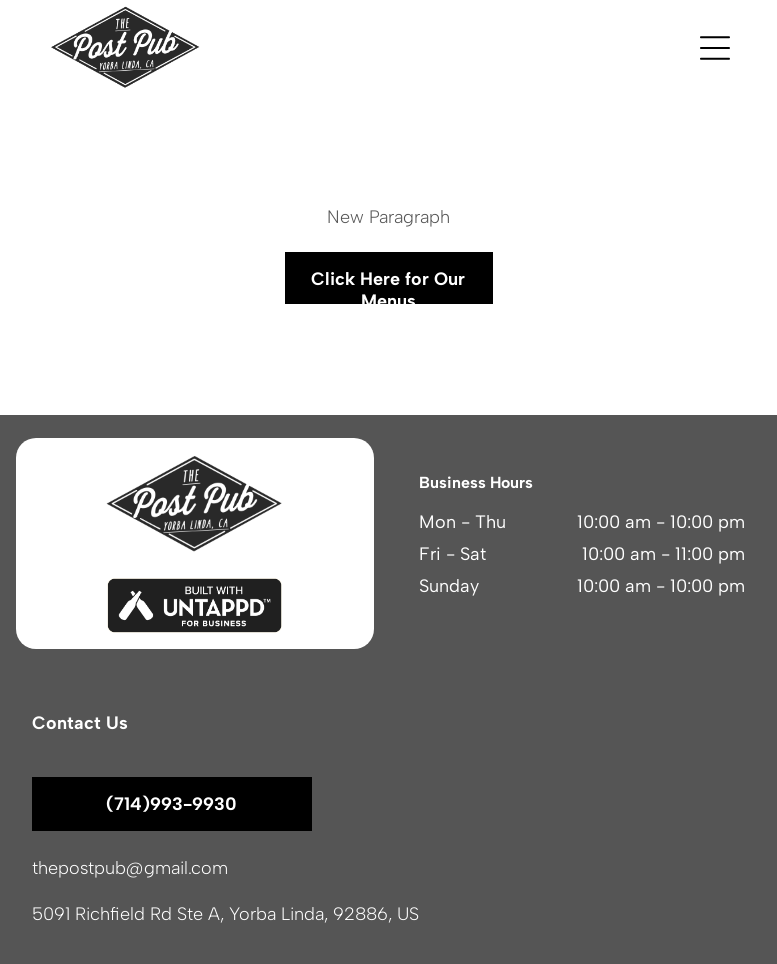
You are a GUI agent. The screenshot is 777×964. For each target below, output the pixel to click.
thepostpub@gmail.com (130, 868)
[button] (715, 48)
